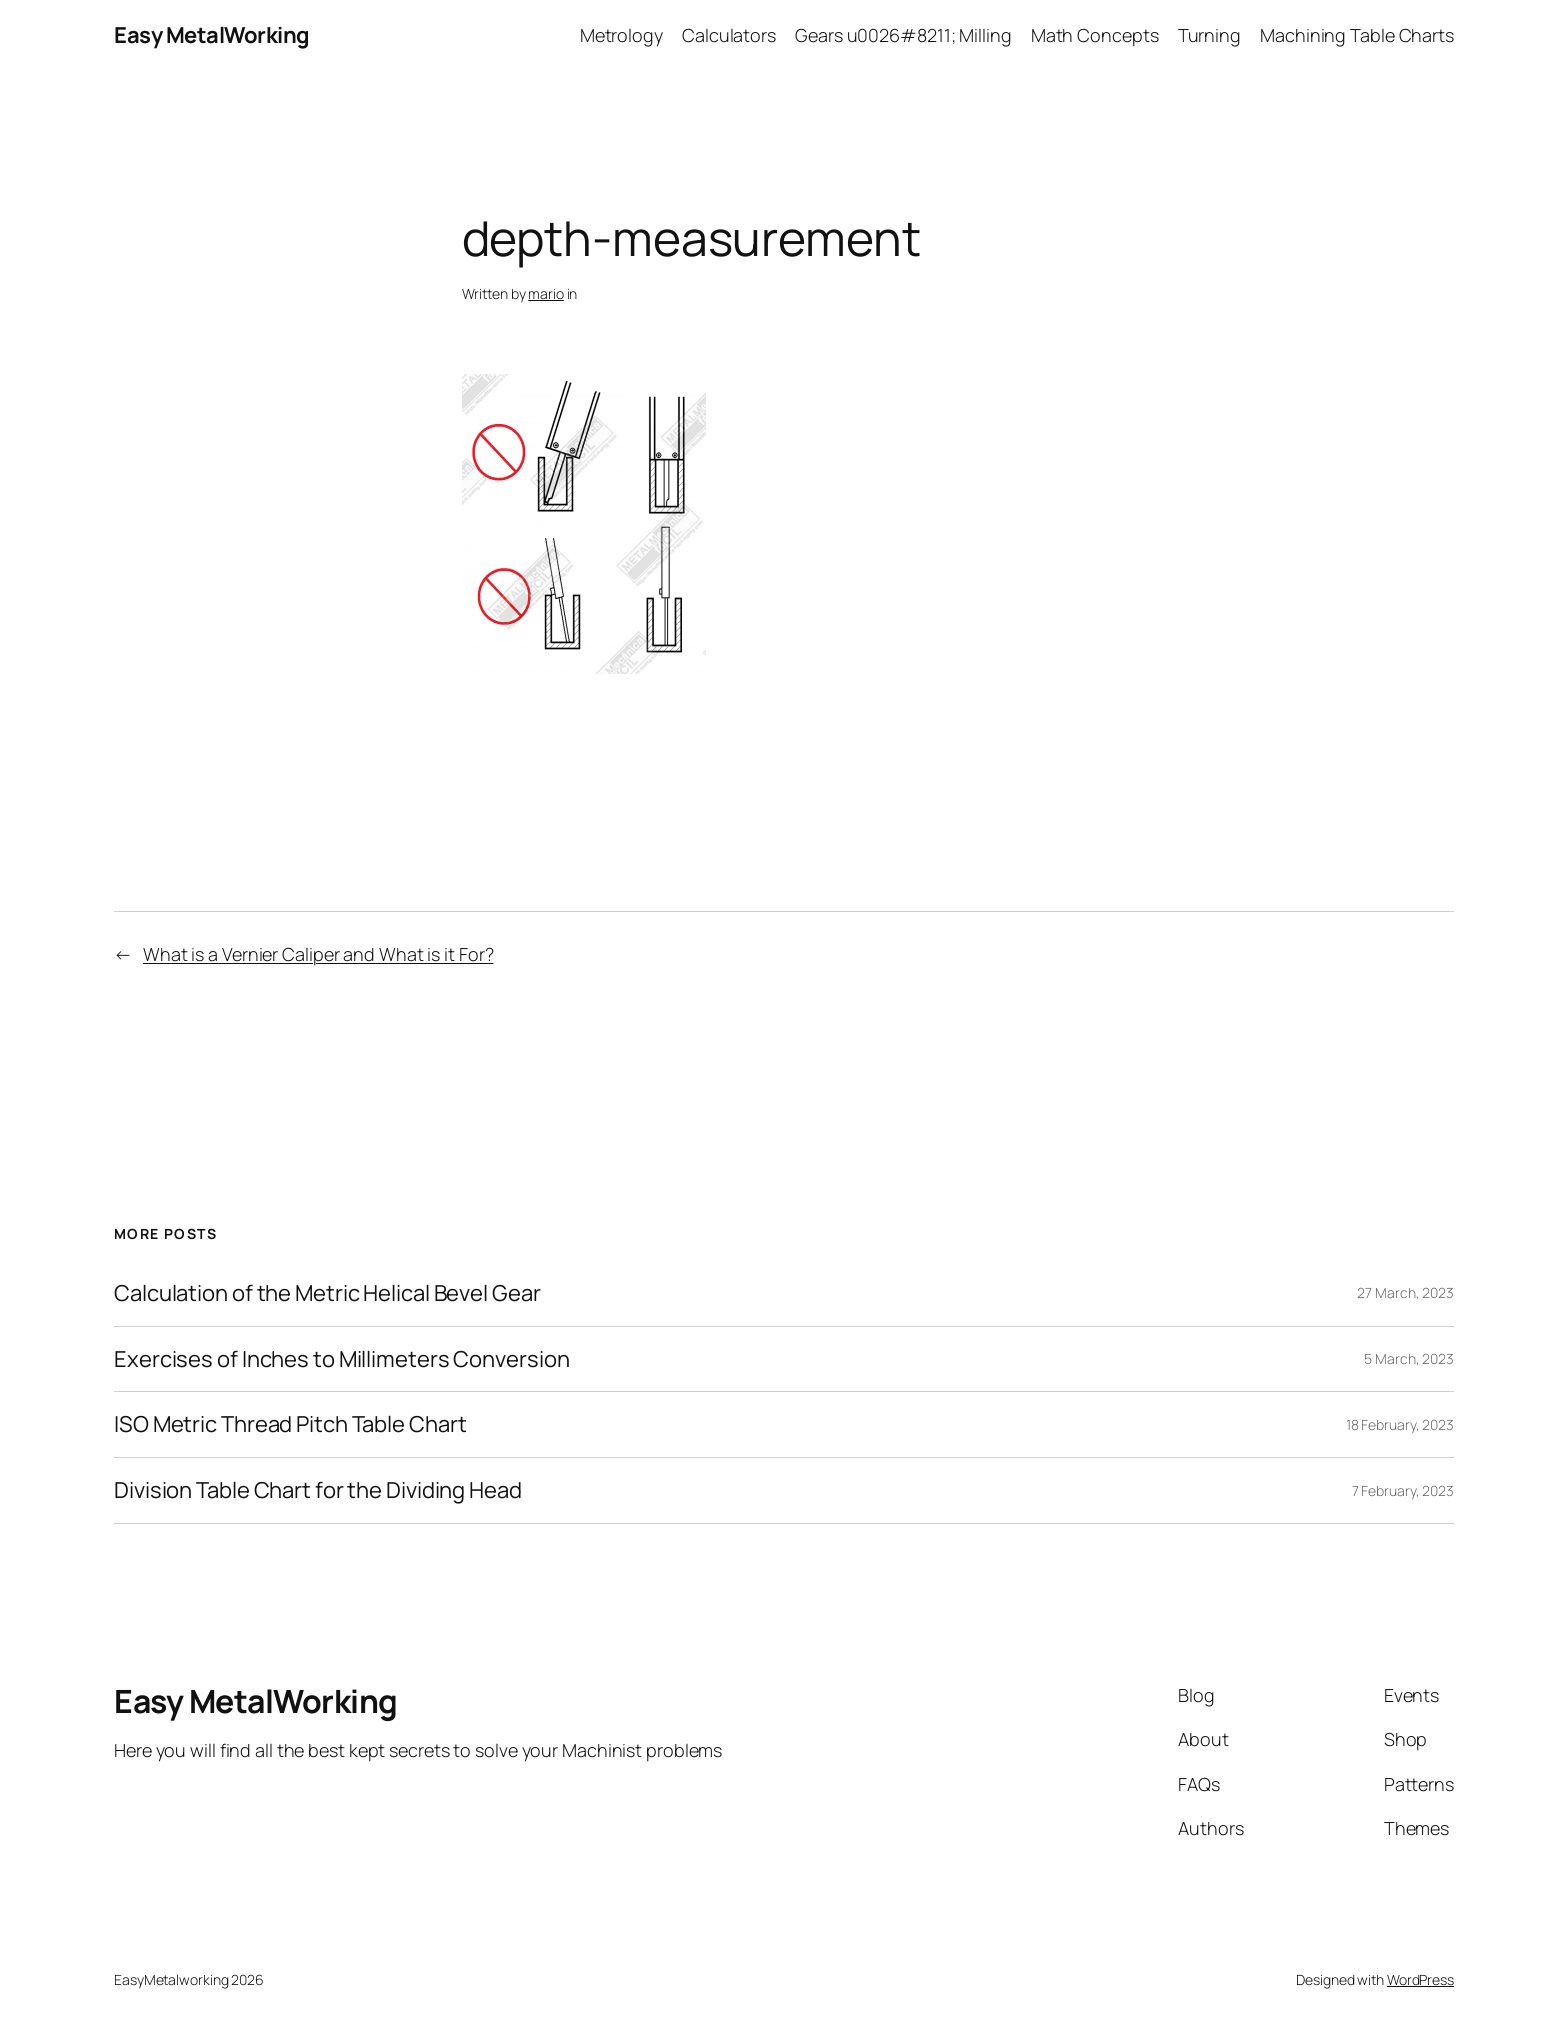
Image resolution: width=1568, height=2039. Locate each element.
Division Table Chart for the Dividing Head (318, 1490)
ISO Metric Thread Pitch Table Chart (290, 1424)
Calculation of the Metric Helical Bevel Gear (327, 1293)
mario (546, 293)
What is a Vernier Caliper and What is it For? (318, 954)
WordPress (1420, 1979)
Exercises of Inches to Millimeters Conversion (342, 1359)
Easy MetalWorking (212, 35)
